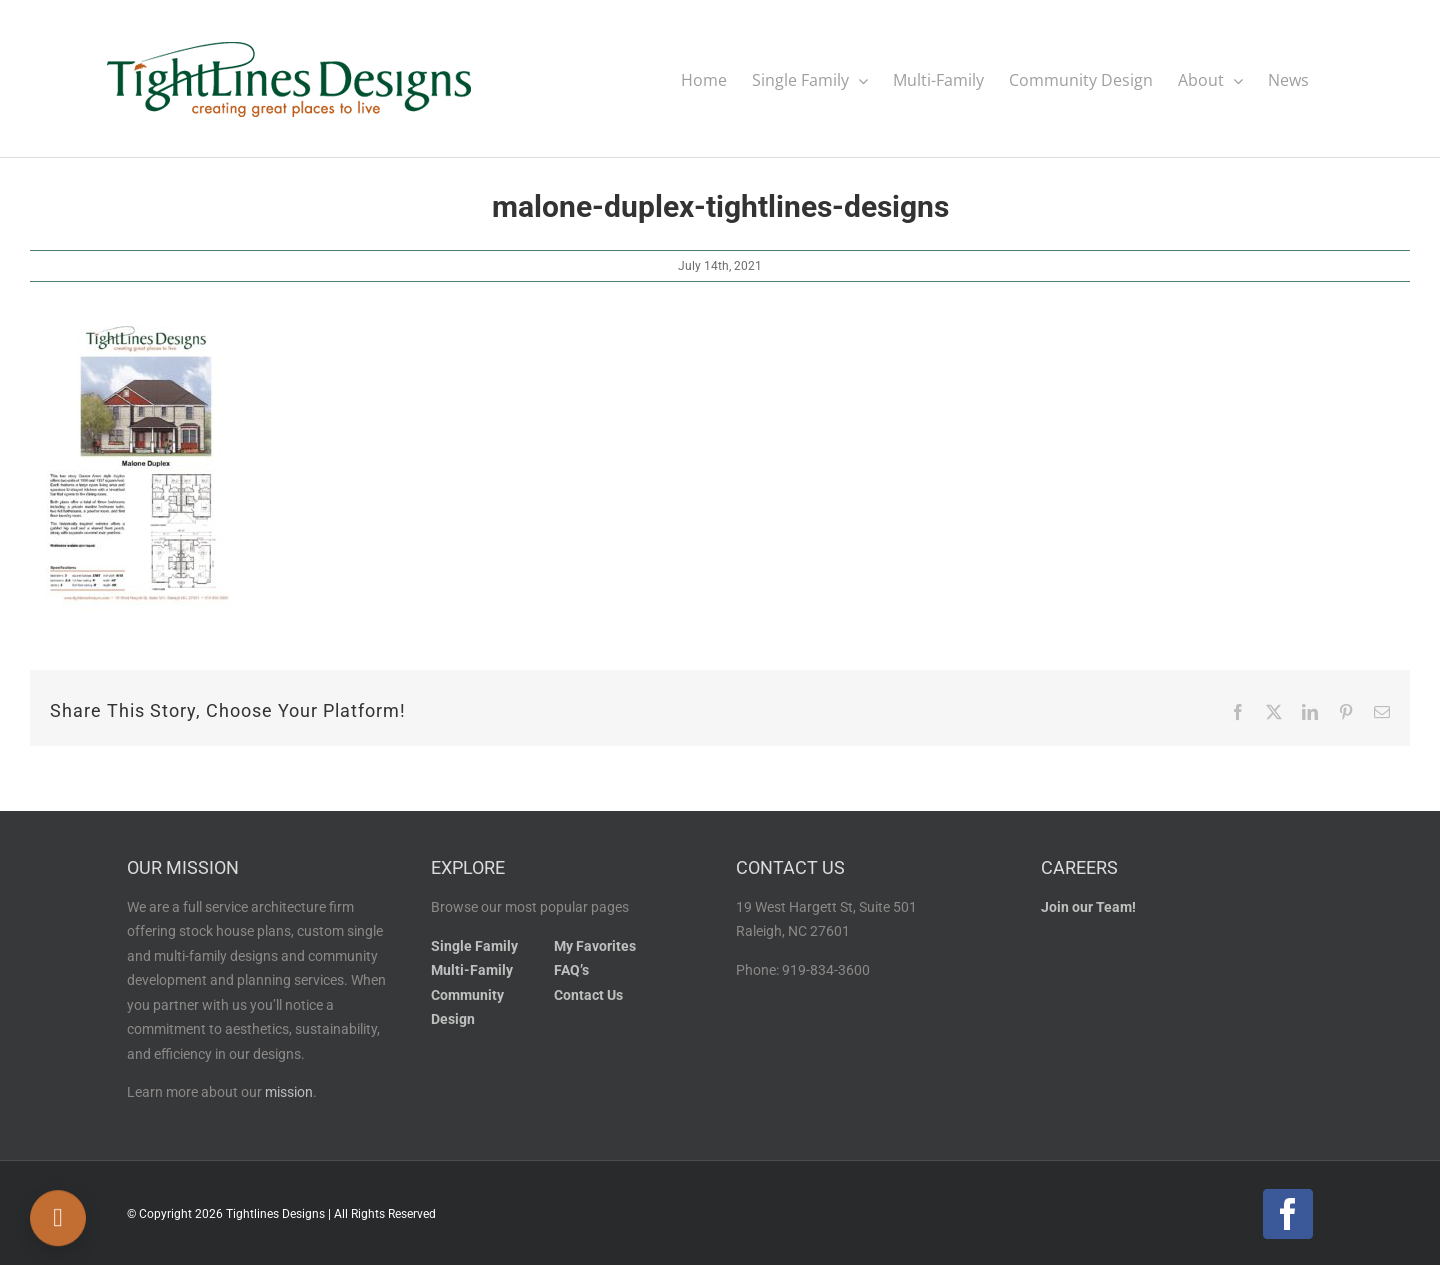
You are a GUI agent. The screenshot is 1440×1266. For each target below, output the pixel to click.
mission (289, 1092)
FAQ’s (571, 970)
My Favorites (595, 946)
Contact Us (588, 995)
